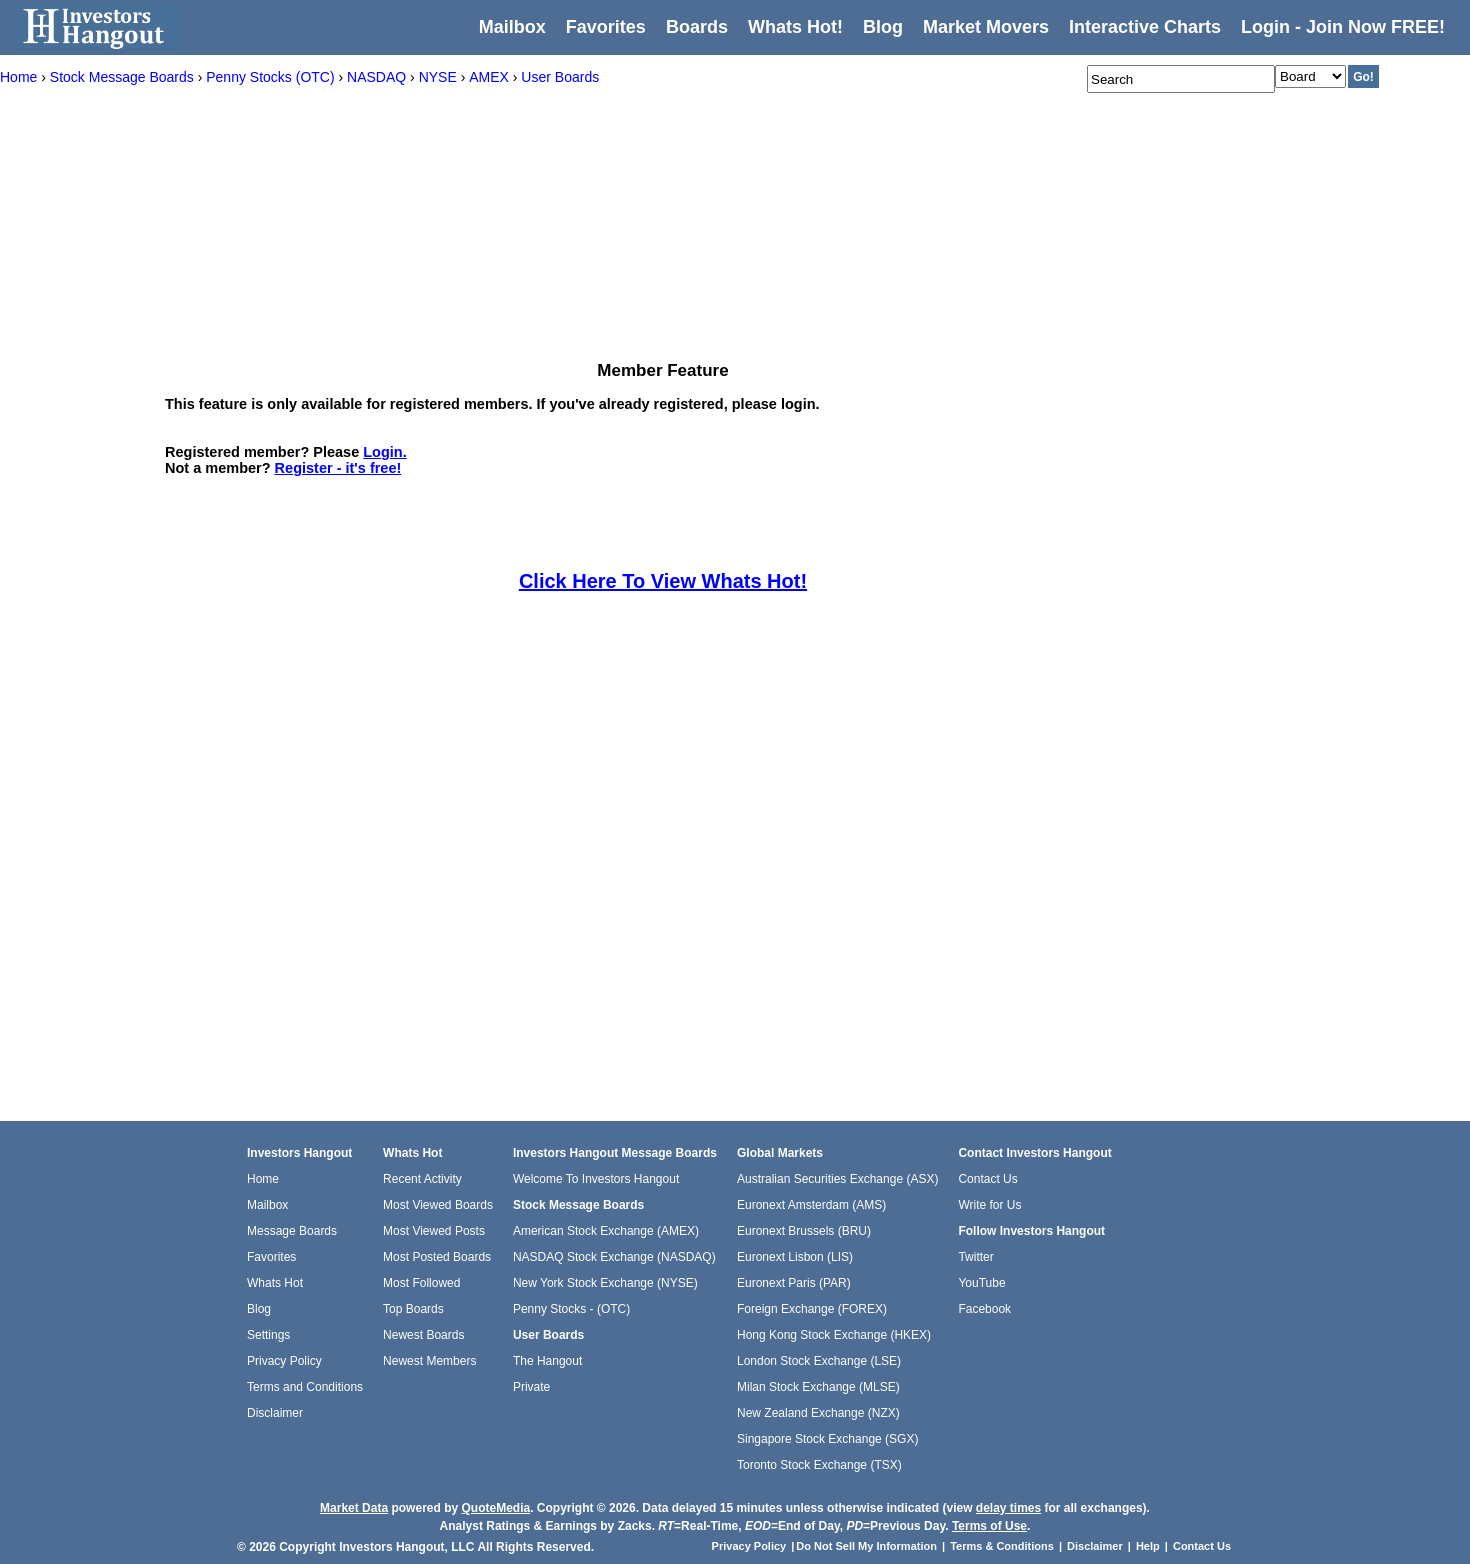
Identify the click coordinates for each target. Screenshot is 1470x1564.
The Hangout (547, 1361)
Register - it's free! (338, 468)
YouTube (981, 1283)
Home (263, 1179)
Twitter (975, 1257)
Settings (268, 1335)
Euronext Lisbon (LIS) (795, 1257)
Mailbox (512, 27)
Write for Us (989, 1205)
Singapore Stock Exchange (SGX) (827, 1439)
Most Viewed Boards (438, 1205)
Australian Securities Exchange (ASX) (837, 1179)
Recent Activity (422, 1179)
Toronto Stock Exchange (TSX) (819, 1465)
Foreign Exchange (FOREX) (812, 1309)
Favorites (606, 27)
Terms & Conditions (1002, 1546)
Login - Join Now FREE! (1343, 27)
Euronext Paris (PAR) (794, 1283)
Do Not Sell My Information (868, 1546)
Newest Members (429, 1361)
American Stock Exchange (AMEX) (606, 1231)
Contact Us (987, 1179)
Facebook (984, 1309)
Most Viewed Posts (434, 1231)
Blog (259, 1309)
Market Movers (986, 27)
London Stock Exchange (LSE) (819, 1361)
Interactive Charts (1145, 27)
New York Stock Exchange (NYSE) (605, 1283)
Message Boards (292, 1231)
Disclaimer (275, 1413)
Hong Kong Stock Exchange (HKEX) (834, 1335)
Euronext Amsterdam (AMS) (811, 1205)
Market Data (354, 1508)
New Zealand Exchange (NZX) (818, 1413)
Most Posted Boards (437, 1257)
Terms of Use (989, 1526)
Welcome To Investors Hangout (596, 1179)
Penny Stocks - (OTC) (571, 1309)
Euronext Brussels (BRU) (804, 1231)
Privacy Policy (284, 1361)
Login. (385, 452)
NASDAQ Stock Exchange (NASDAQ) (614, 1257)
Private (531, 1387)
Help (1148, 1546)
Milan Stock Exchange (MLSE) (818, 1387)
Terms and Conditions (305, 1387)
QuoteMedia (495, 1508)
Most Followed (421, 1283)
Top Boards (413, 1309)
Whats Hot (275, 1283)
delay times (1008, 1508)
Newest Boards (423, 1335)
